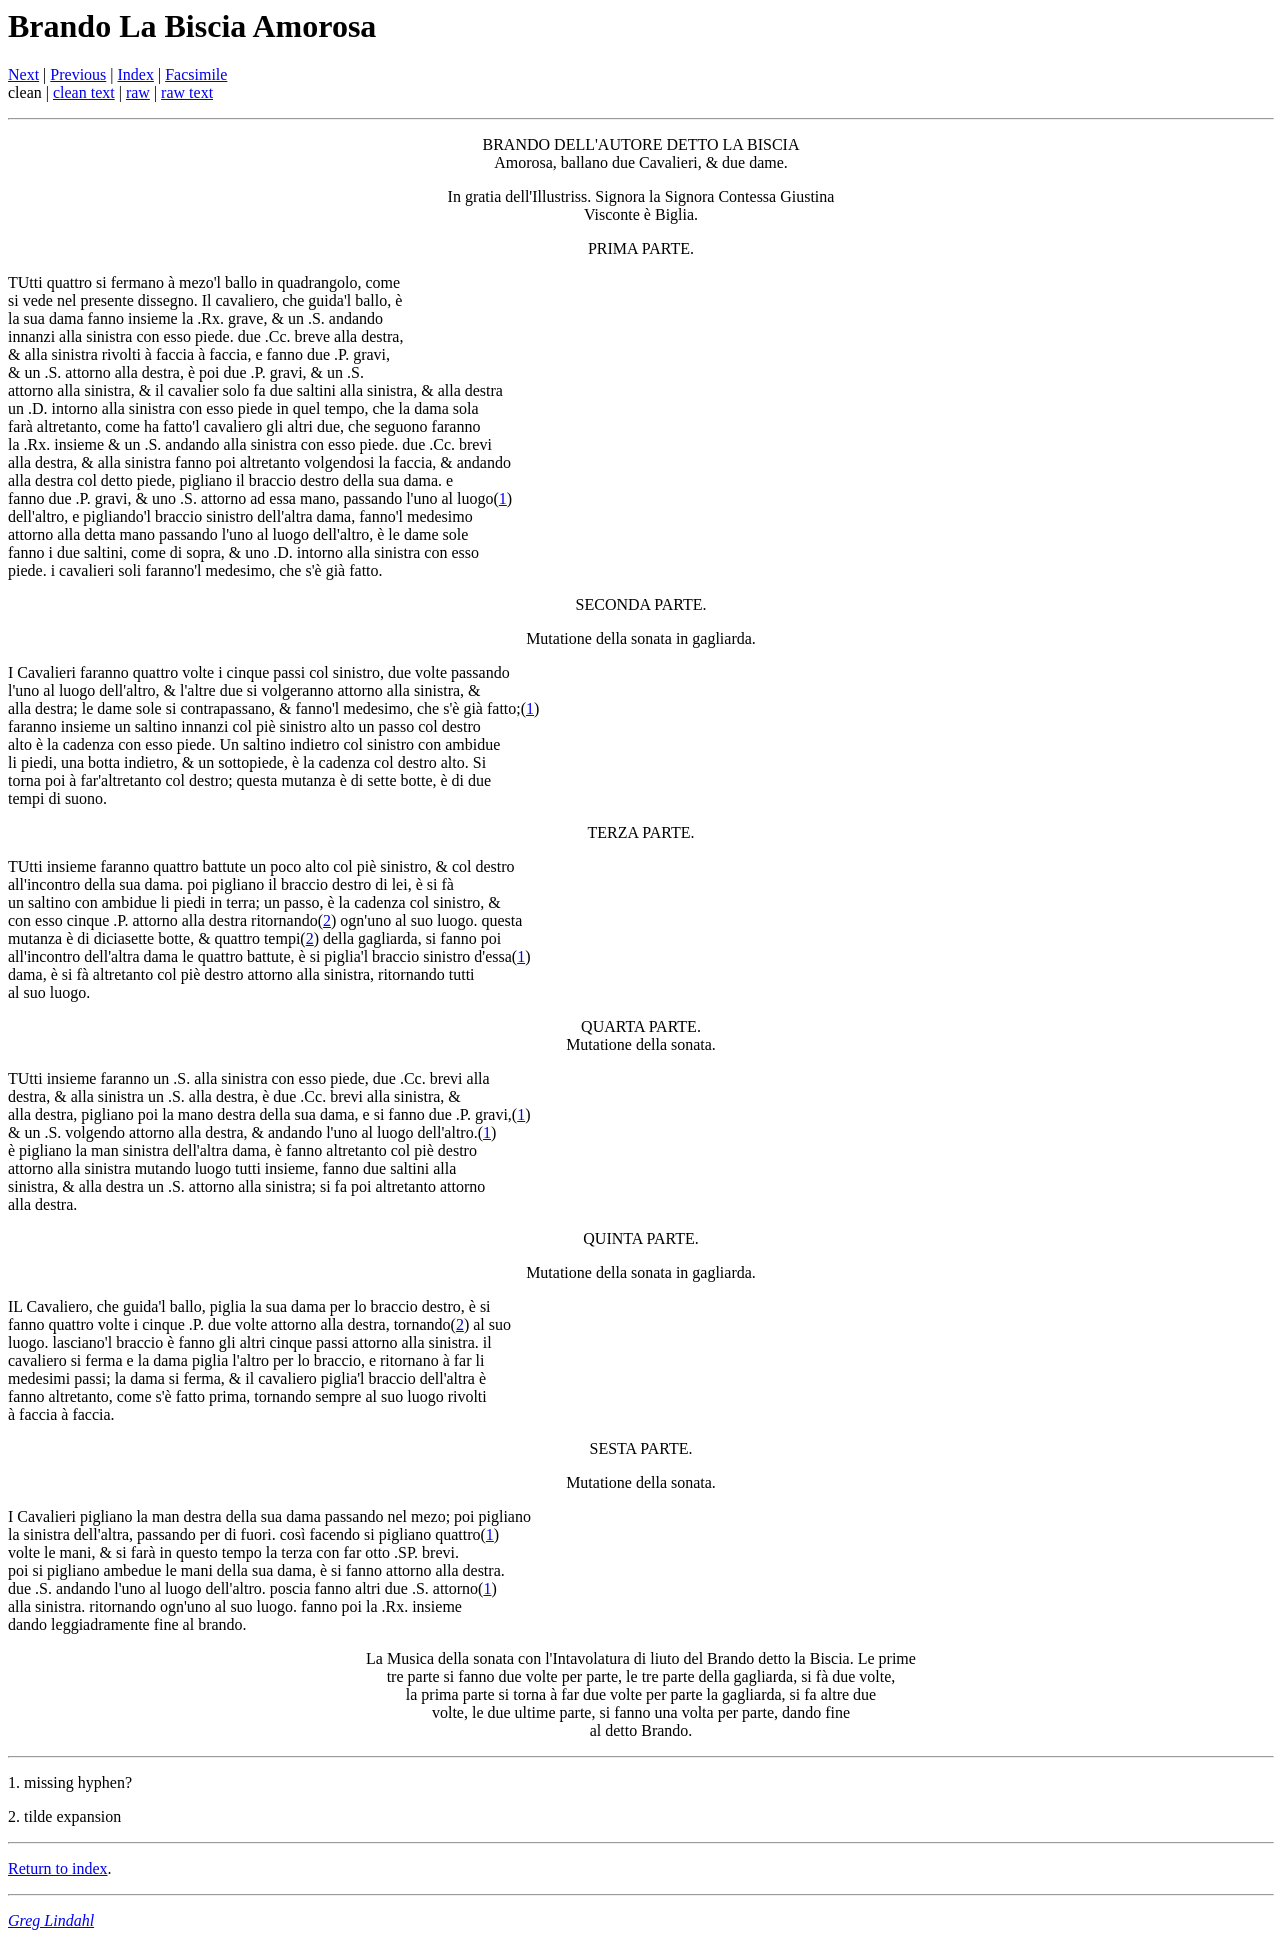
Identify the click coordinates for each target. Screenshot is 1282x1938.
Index (136, 74)
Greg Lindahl (51, 1920)
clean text (84, 92)
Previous (78, 74)
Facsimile (196, 74)
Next (23, 74)
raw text (187, 92)
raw (138, 92)
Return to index (58, 1868)
